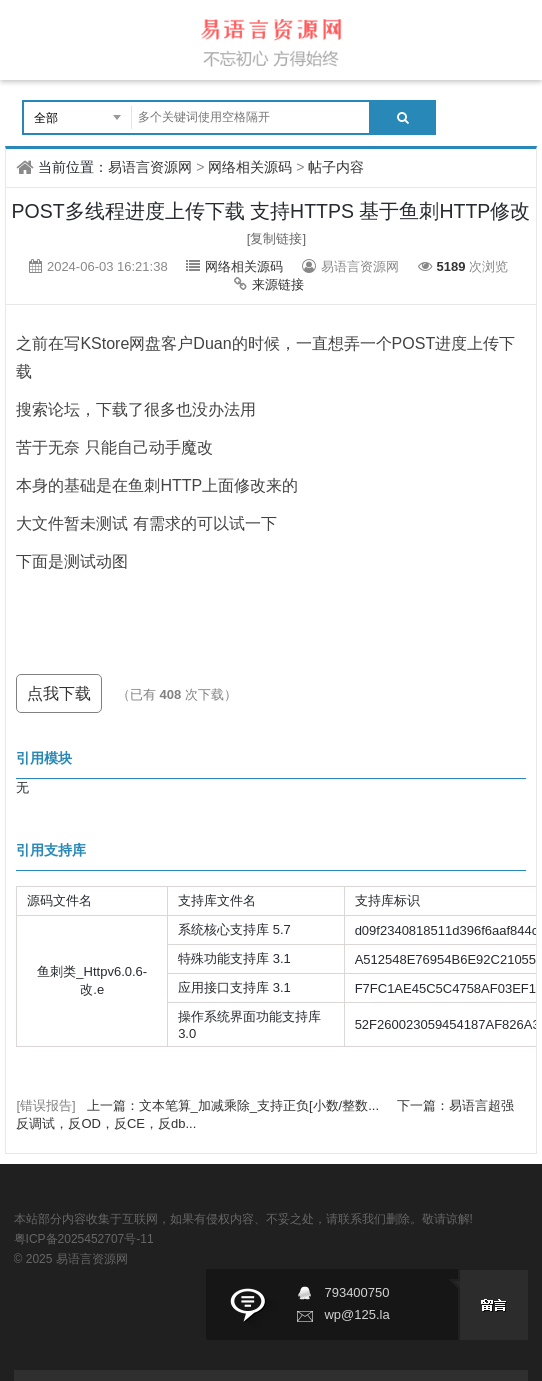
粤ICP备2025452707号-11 (84, 1239)
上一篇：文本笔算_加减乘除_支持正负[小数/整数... (235, 1105)
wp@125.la (356, 1314)
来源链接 (278, 284)
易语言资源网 (150, 167)
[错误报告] (45, 1105)
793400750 (356, 1292)
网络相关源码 (250, 167)
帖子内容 (336, 167)
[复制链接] (276, 238)
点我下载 (59, 693)
